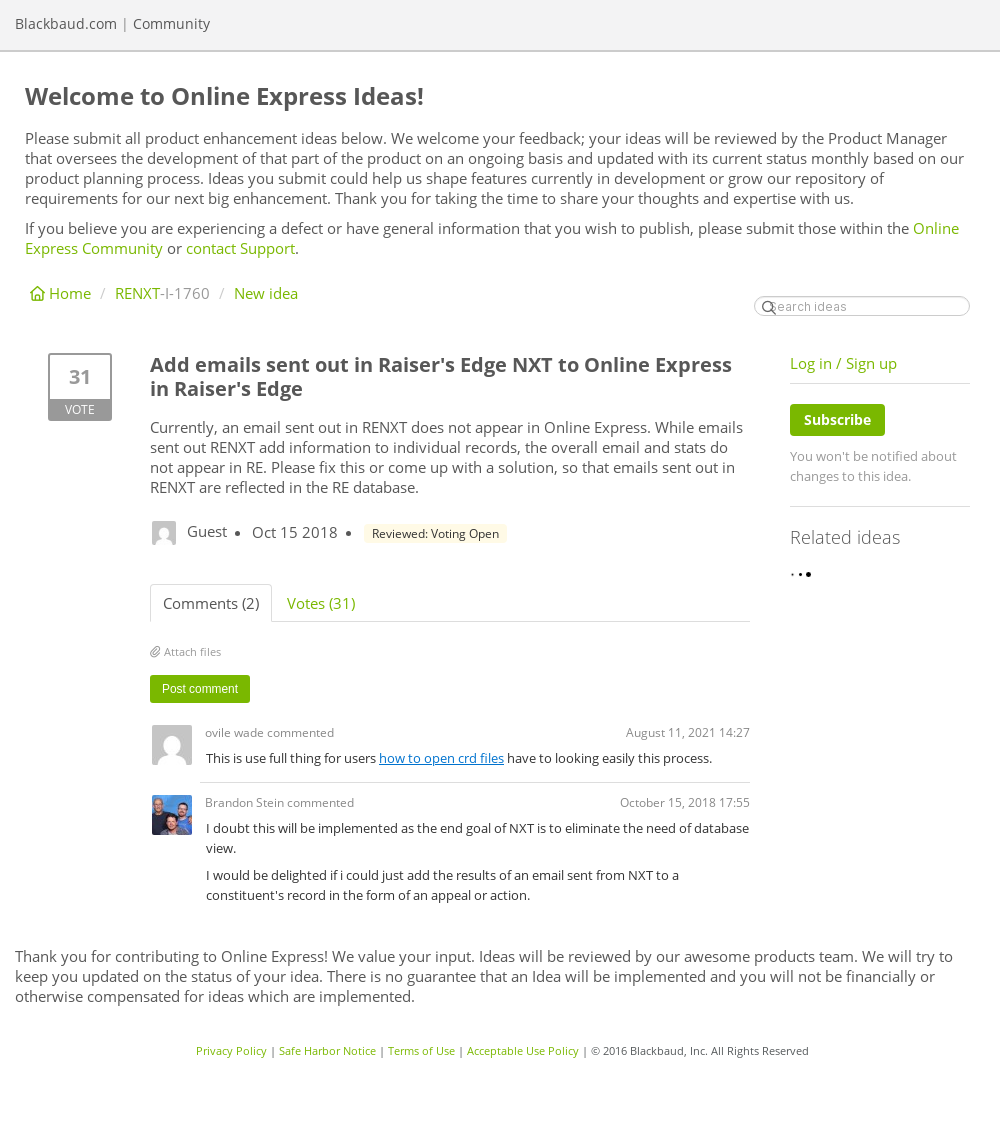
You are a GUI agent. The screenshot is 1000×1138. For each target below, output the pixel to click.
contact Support (240, 248)
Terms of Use (421, 1050)
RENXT (137, 293)
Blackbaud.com (66, 23)
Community (171, 23)
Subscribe (837, 419)
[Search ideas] (862, 306)
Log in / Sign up (843, 363)
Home (62, 293)
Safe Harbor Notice (327, 1050)
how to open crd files (441, 758)
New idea (266, 293)
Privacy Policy (231, 1050)
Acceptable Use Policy (523, 1050)
